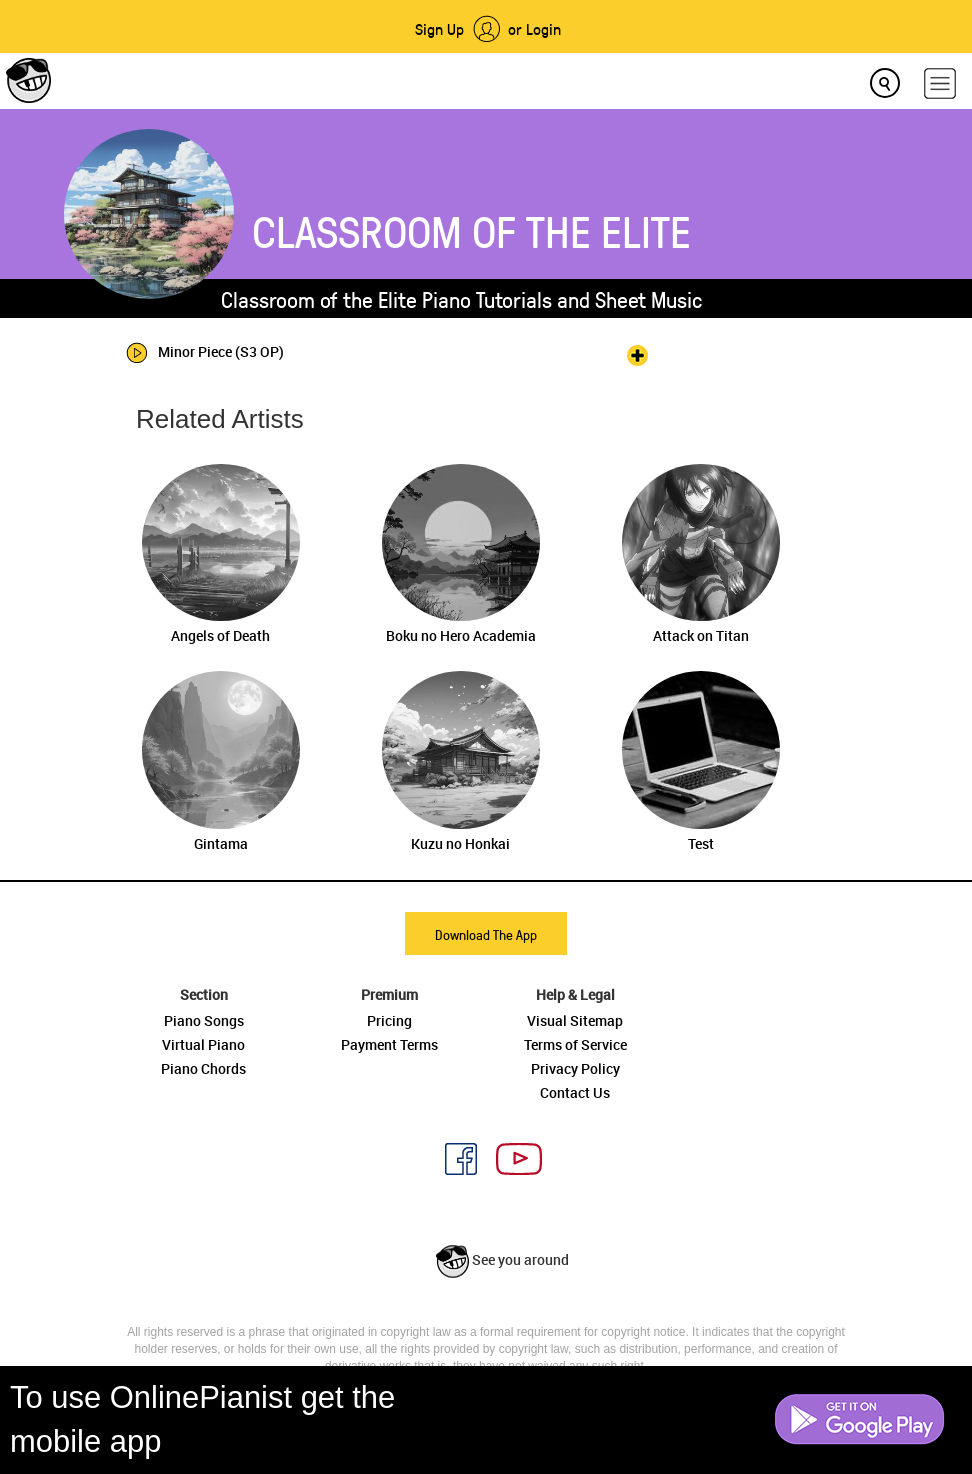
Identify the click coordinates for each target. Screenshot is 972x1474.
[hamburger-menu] (940, 83)
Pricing (389, 1020)
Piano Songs (204, 1020)
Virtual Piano (203, 1044)
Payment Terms (389, 1044)
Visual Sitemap (575, 1020)
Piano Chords (203, 1068)
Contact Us (575, 1092)
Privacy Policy (575, 1068)
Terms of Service (575, 1044)
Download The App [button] (486, 934)
